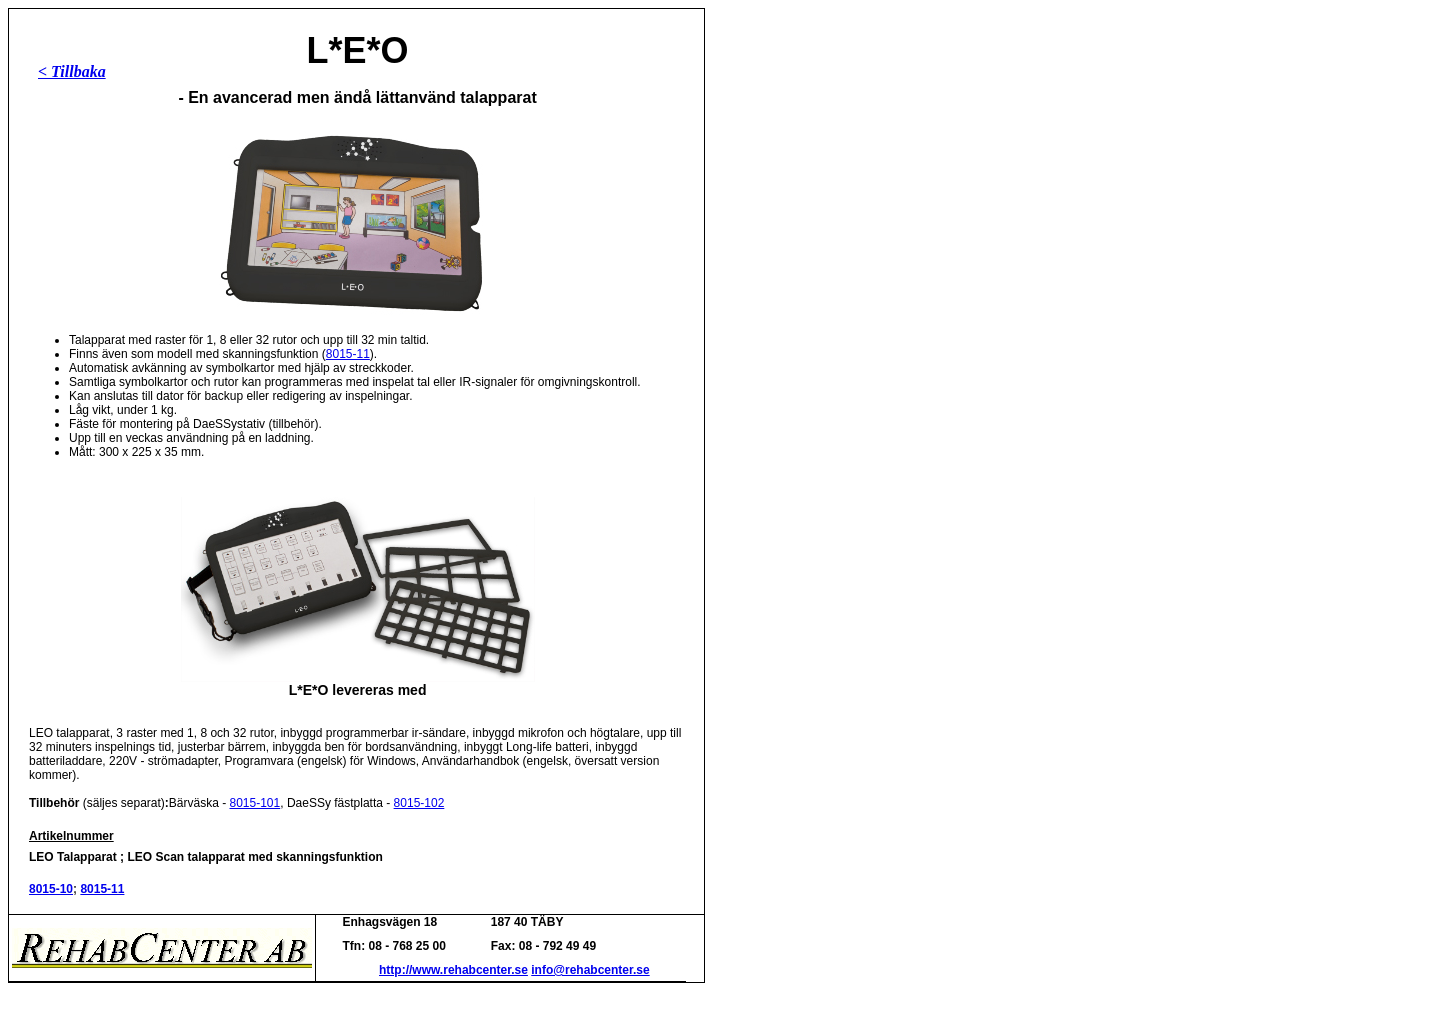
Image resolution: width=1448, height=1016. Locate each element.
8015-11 (348, 354)
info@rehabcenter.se (590, 970)
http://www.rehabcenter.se (453, 970)
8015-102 (419, 803)
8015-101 (255, 803)
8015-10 (51, 889)
